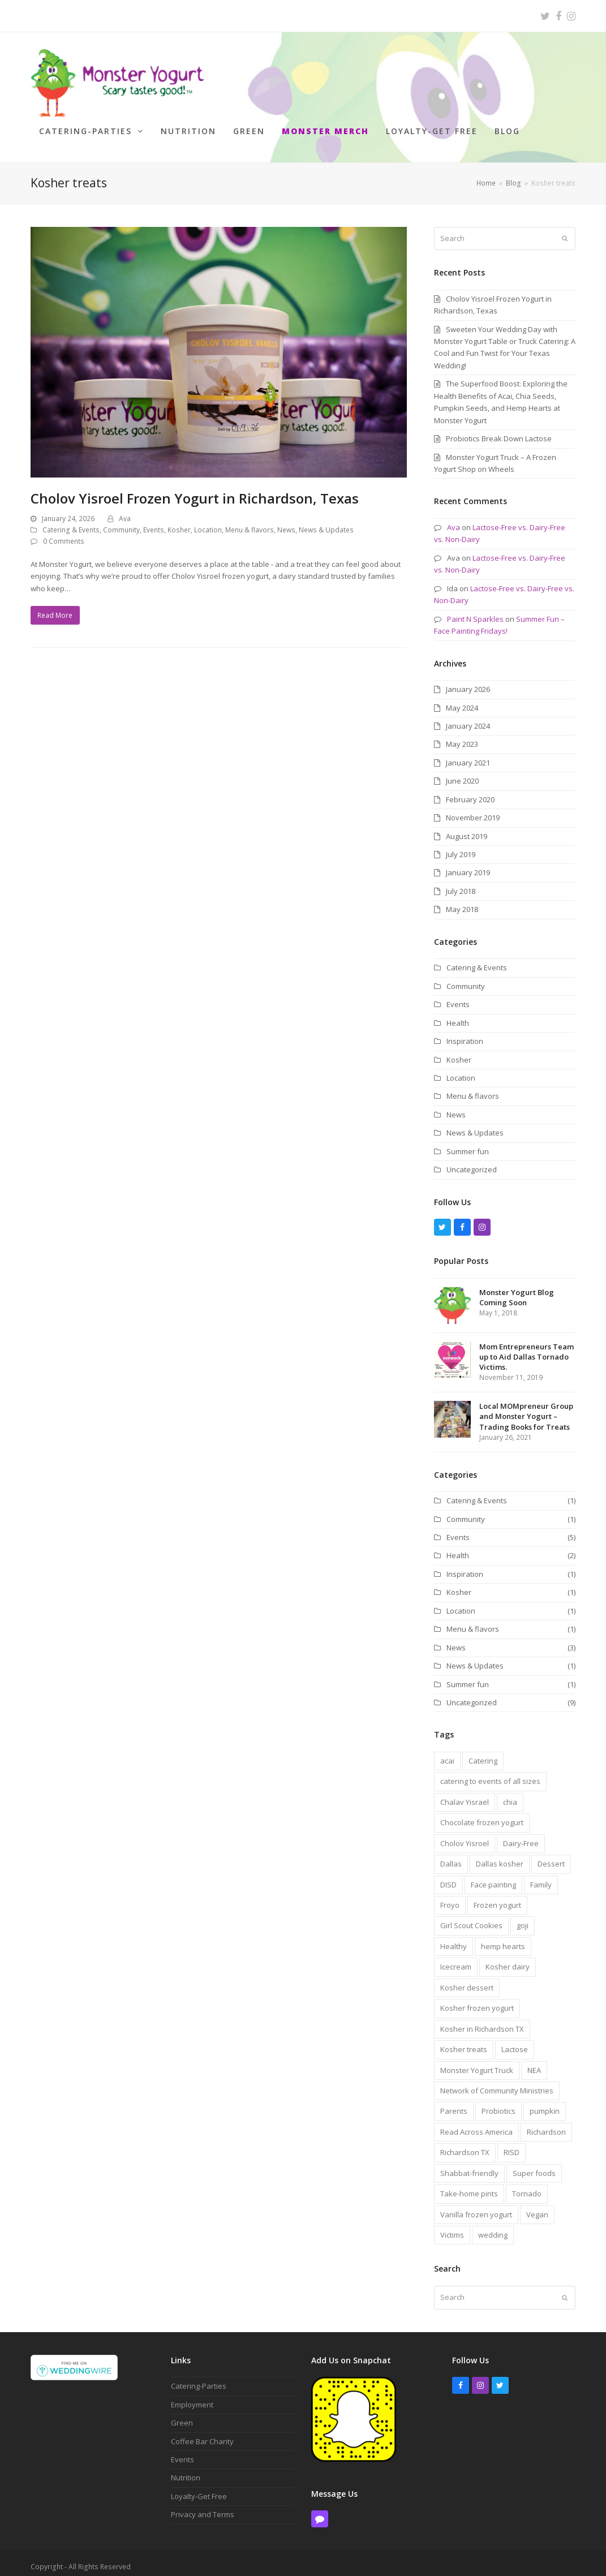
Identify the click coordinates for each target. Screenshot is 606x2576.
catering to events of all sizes (490, 1773)
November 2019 (473, 810)
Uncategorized (471, 1161)
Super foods (534, 2165)
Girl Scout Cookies (471, 1917)
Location (208, 522)
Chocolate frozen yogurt (481, 1814)
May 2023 (462, 736)
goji (522, 1917)
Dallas (451, 1856)
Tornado (526, 2186)
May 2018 (462, 901)
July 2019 (460, 846)
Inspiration (464, 1033)
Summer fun (467, 1143)
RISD (511, 2144)
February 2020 (470, 791)
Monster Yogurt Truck (476, 2062)
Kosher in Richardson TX (482, 2020)
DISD (448, 1876)
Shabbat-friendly (469, 2165)
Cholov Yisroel (464, 1835)
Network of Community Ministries (496, 2083)
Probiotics (498, 2103)
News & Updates (326, 522)
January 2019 (468, 864)
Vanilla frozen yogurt (476, 2206)
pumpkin (545, 2103)
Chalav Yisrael (464, 1794)
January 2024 (468, 718)
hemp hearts (503, 1938)
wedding (493, 2227)
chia (510, 1794)
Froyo (449, 1897)
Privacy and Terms (202, 2506)
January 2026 (468, 681)
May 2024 (462, 699)
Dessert (551, 1856)
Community (121, 522)
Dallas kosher (499, 1856)
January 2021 (468, 755)
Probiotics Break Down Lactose (499, 430)
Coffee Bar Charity (202, 2433)
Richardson (546, 2124)
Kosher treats (463, 2041)
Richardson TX (464, 2144)
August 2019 (466, 828)
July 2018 (460, 883)
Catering (483, 1753)
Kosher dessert (466, 1979)
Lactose (514, 2041)
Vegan (537, 2206)
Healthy (453, 1938)
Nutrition (185, 2470)
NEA (534, 2062)
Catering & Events (71, 522)
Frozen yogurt (497, 1897)
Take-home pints (469, 2186)
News (286, 522)
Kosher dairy (507, 1959)
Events (153, 522)
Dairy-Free (521, 1835)
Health (457, 1014)
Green (182, 2415)
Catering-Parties (198, 2378)
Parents (453, 2103)
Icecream (455, 1959)
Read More (54, 607)
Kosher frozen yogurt (477, 2000)
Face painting (493, 1876)
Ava (125, 510)
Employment (192, 2396)
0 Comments (63, 533)
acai (447, 1753)
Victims (452, 2227)
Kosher (179, 522)
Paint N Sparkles (475, 610)
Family (541, 1876)
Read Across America (476, 2124)
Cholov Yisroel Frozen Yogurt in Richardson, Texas (195, 490)
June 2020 (462, 773)
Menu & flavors (249, 522)
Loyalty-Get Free (199, 2488)
